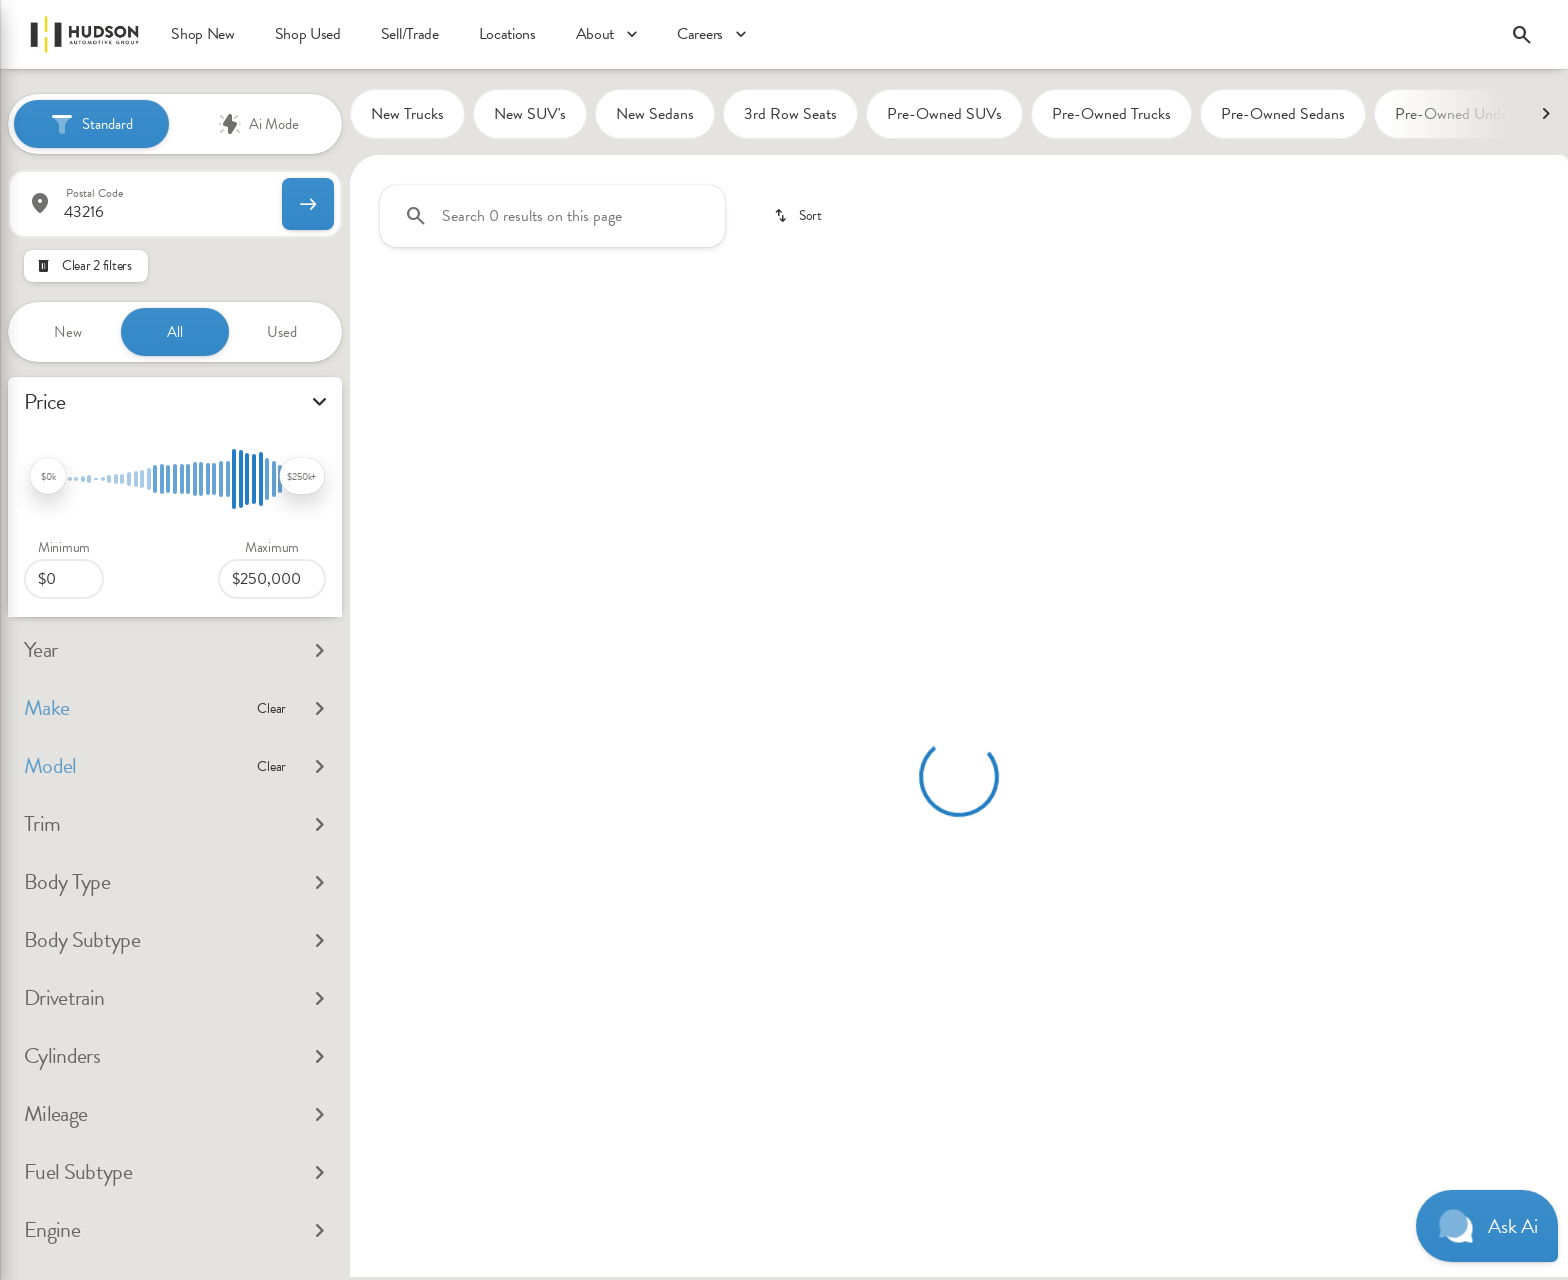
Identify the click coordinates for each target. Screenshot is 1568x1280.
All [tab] (175, 326)
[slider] (48, 470)
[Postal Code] (143, 198)
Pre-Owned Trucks (1111, 117)
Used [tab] (282, 326)
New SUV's (530, 117)
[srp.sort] (799, 219)
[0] (64, 573)
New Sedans (655, 117)
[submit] (308, 198)
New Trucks (407, 117)
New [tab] (68, 326)
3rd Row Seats (790, 117)
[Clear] (271, 709)
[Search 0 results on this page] (552, 219)
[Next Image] (1546, 117)
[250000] (272, 573)
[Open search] (1522, 35)
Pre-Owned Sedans (1283, 117)
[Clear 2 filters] (86, 260)
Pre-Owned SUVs (944, 117)
